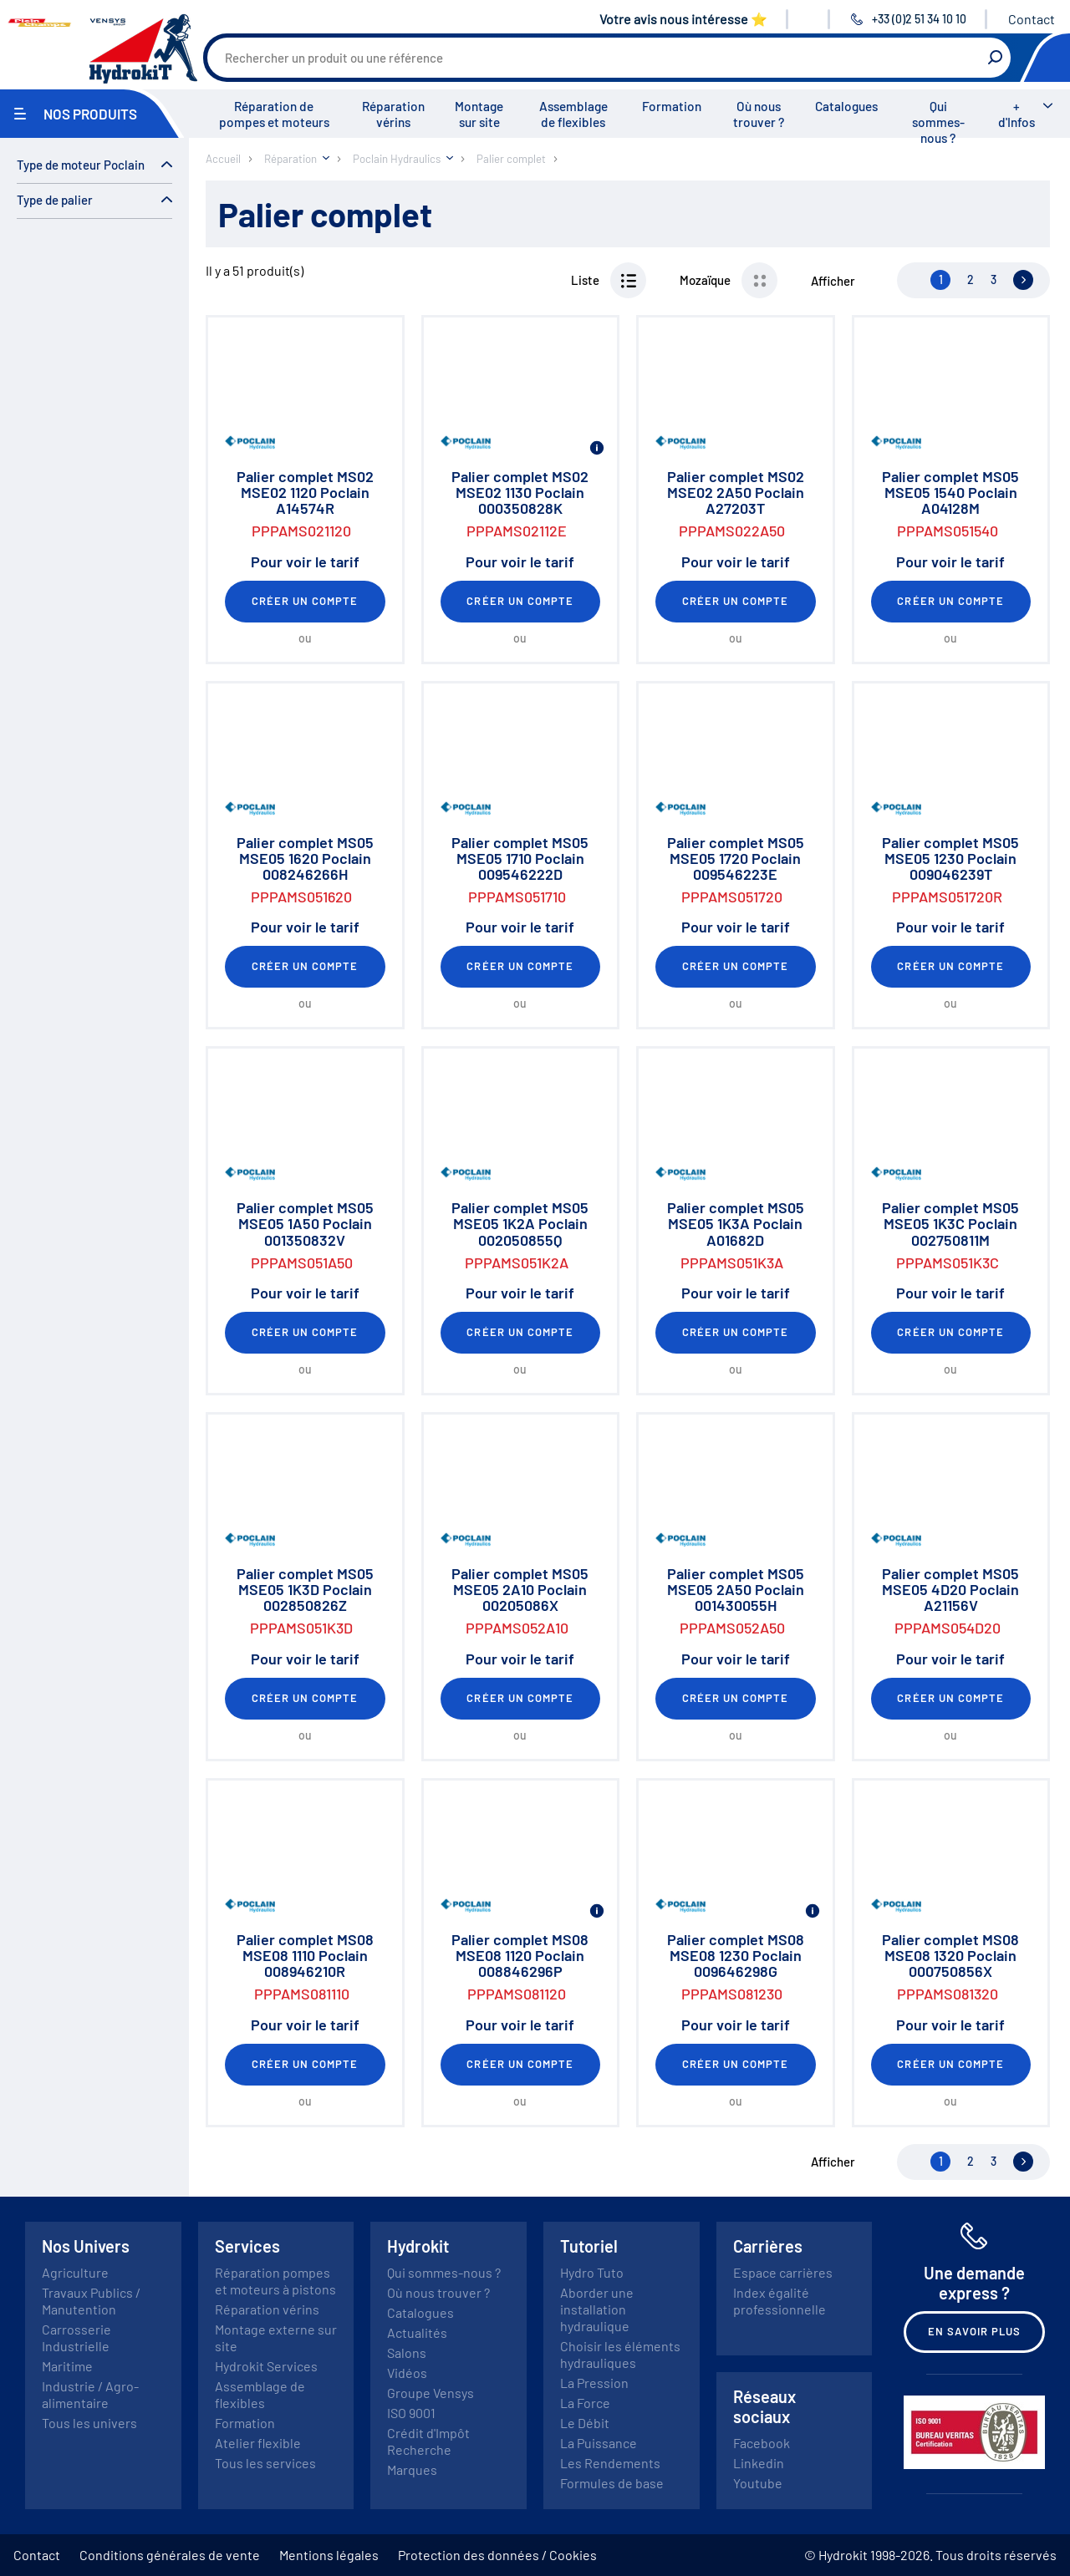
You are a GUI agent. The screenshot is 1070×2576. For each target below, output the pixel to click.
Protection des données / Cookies (497, 2555)
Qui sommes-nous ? (938, 122)
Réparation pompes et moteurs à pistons (275, 2280)
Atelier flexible (258, 2443)
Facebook (761, 2443)
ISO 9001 (411, 2413)
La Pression (594, 2383)
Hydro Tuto (592, 2272)
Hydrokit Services (266, 2366)
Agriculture (75, 2272)
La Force (585, 2403)
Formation (671, 106)
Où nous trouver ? (758, 114)
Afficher (833, 280)
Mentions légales (329, 2555)
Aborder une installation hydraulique (597, 2309)
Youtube (757, 2483)
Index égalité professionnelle (779, 2300)
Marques (412, 2469)
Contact (1031, 19)
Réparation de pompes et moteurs (274, 114)
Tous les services (265, 2463)
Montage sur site (479, 114)
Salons (406, 2352)
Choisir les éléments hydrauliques (620, 2354)
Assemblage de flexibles (573, 114)
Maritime (67, 2366)
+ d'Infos (1016, 114)
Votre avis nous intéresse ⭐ (683, 19)
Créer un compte (305, 600)
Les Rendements (610, 2463)
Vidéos (407, 2372)
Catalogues (846, 106)
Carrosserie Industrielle (76, 2337)
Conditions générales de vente (169, 2555)
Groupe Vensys (430, 2393)
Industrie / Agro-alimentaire (90, 2394)
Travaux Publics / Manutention (91, 2300)
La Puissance (598, 2443)
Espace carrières (783, 2272)
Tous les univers (89, 2423)
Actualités (417, 2332)
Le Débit (584, 2423)
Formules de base (612, 2483)
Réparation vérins (393, 114)
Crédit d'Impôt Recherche (428, 2441)
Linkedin (758, 2463)
